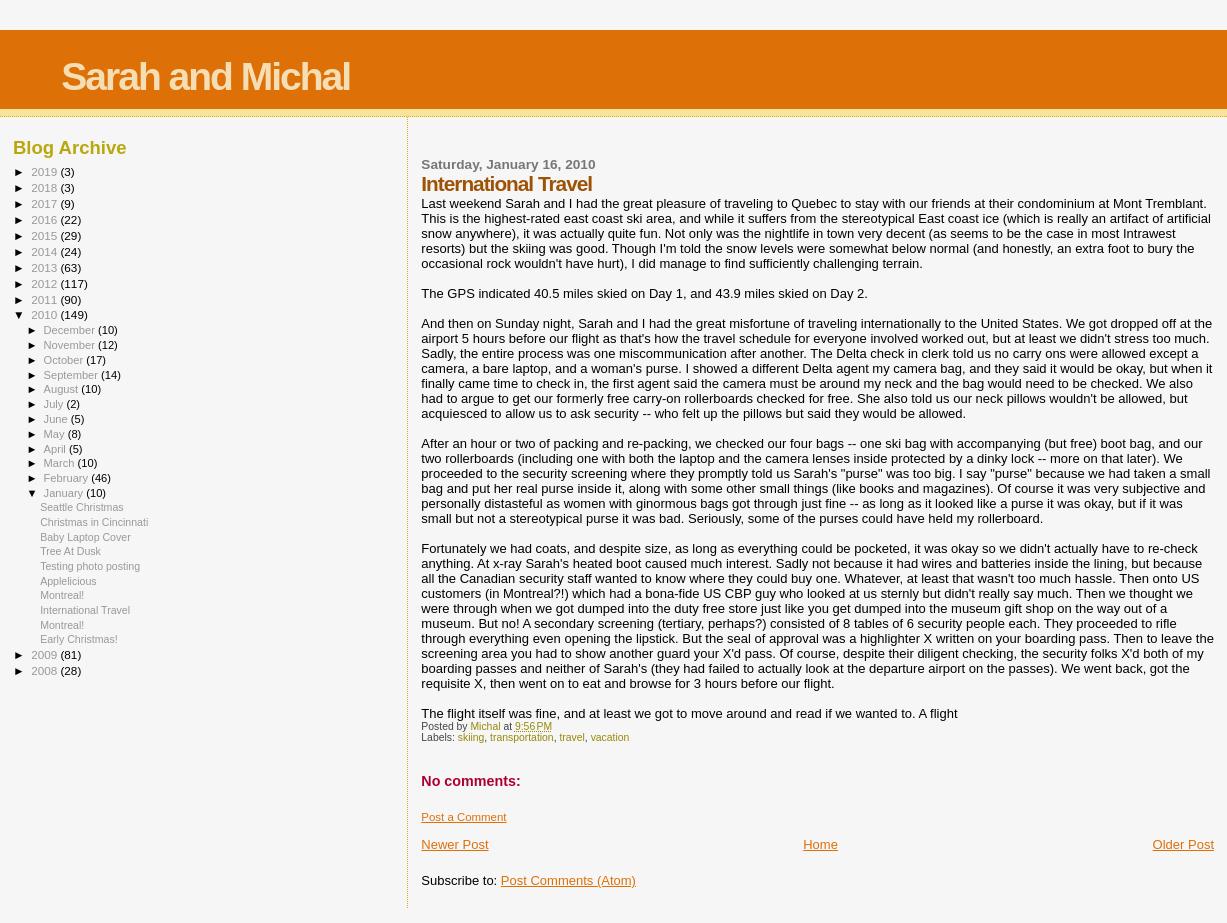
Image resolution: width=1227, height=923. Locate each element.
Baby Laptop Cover (85, 537)
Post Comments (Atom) (568, 880)
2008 (45, 670)
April (56, 449)
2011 (45, 299)
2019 (45, 171)
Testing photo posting (90, 566)
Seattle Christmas (81, 507)
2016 (45, 219)
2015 (45, 235)
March (61, 463)
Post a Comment (463, 817)
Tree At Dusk (70, 551)
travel (571, 737)
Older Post (1183, 844)
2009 (45, 654)
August (63, 389)
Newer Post (454, 844)
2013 (45, 267)
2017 (45, 203)
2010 (45, 314)
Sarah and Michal (205, 76)
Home (820, 844)
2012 (45, 283)
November (71, 345)
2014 (45, 251)
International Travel (85, 610)
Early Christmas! (79, 639)
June (57, 419)
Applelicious (68, 581)
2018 (45, 187)
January (65, 493)
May (56, 434)
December (71, 330)
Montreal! (62, 595)
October (65, 360)
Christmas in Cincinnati (94, 522)
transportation (522, 737)
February (68, 478)
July (55, 404)
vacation (610, 737)
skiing (471, 737)
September (73, 375)
